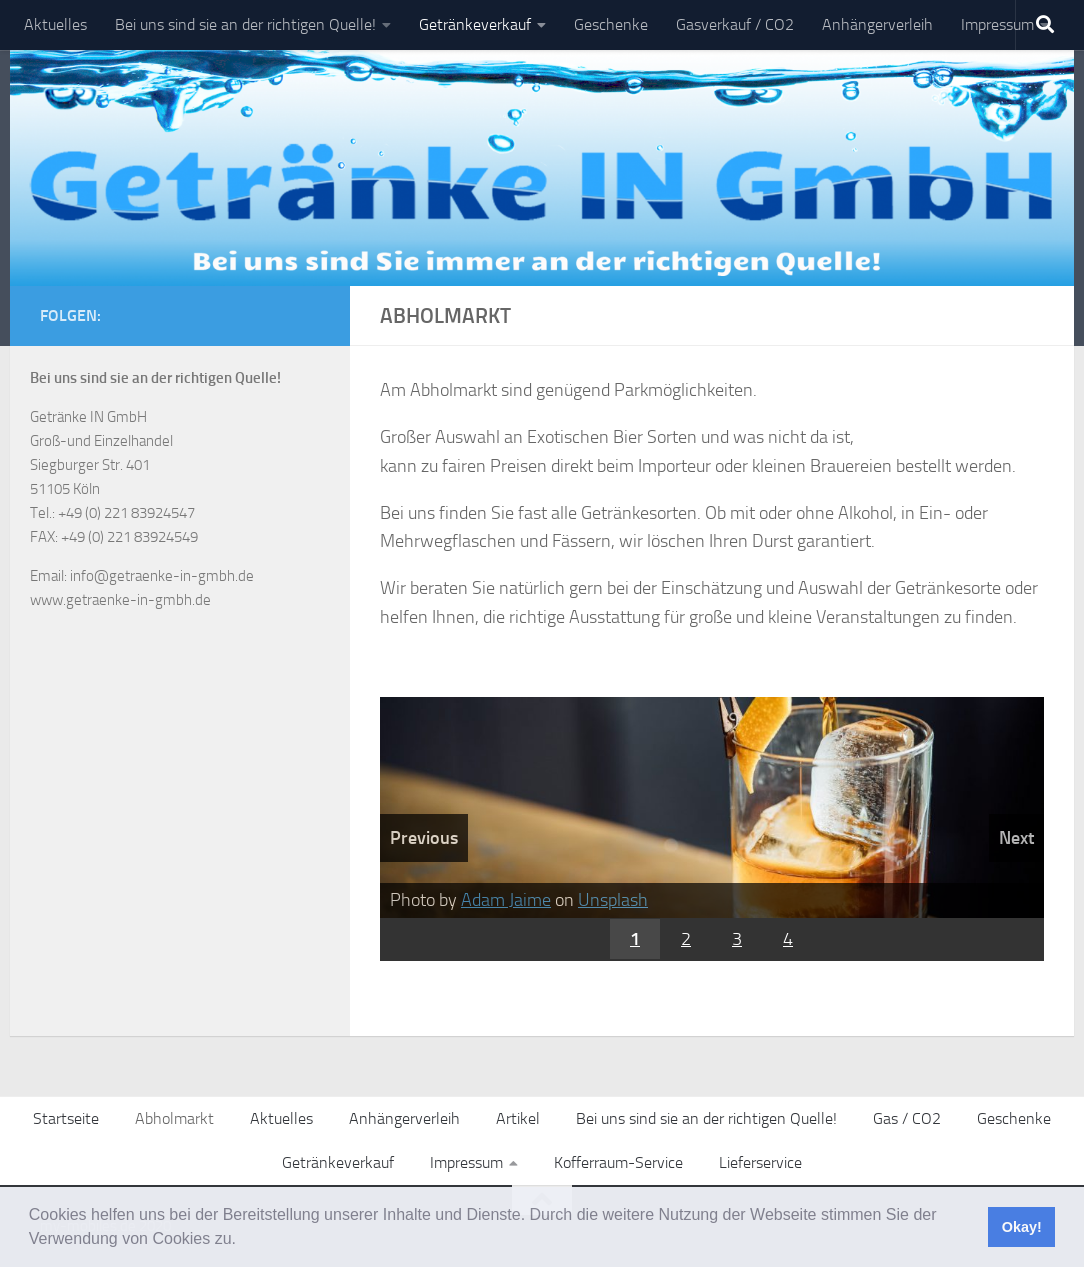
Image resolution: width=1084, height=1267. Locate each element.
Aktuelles (55, 24)
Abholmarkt (174, 1118)
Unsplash (613, 900)
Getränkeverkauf (475, 24)
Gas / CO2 (907, 1118)
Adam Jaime (506, 900)
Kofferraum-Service (618, 1162)
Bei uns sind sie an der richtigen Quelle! (245, 24)
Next (1016, 838)
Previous (424, 838)
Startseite (66, 1118)
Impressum (997, 24)
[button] (243, 1241)
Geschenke (611, 24)
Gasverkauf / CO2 (735, 24)
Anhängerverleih (877, 24)
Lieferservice (760, 1162)
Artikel (518, 1118)
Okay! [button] (1022, 1227)
